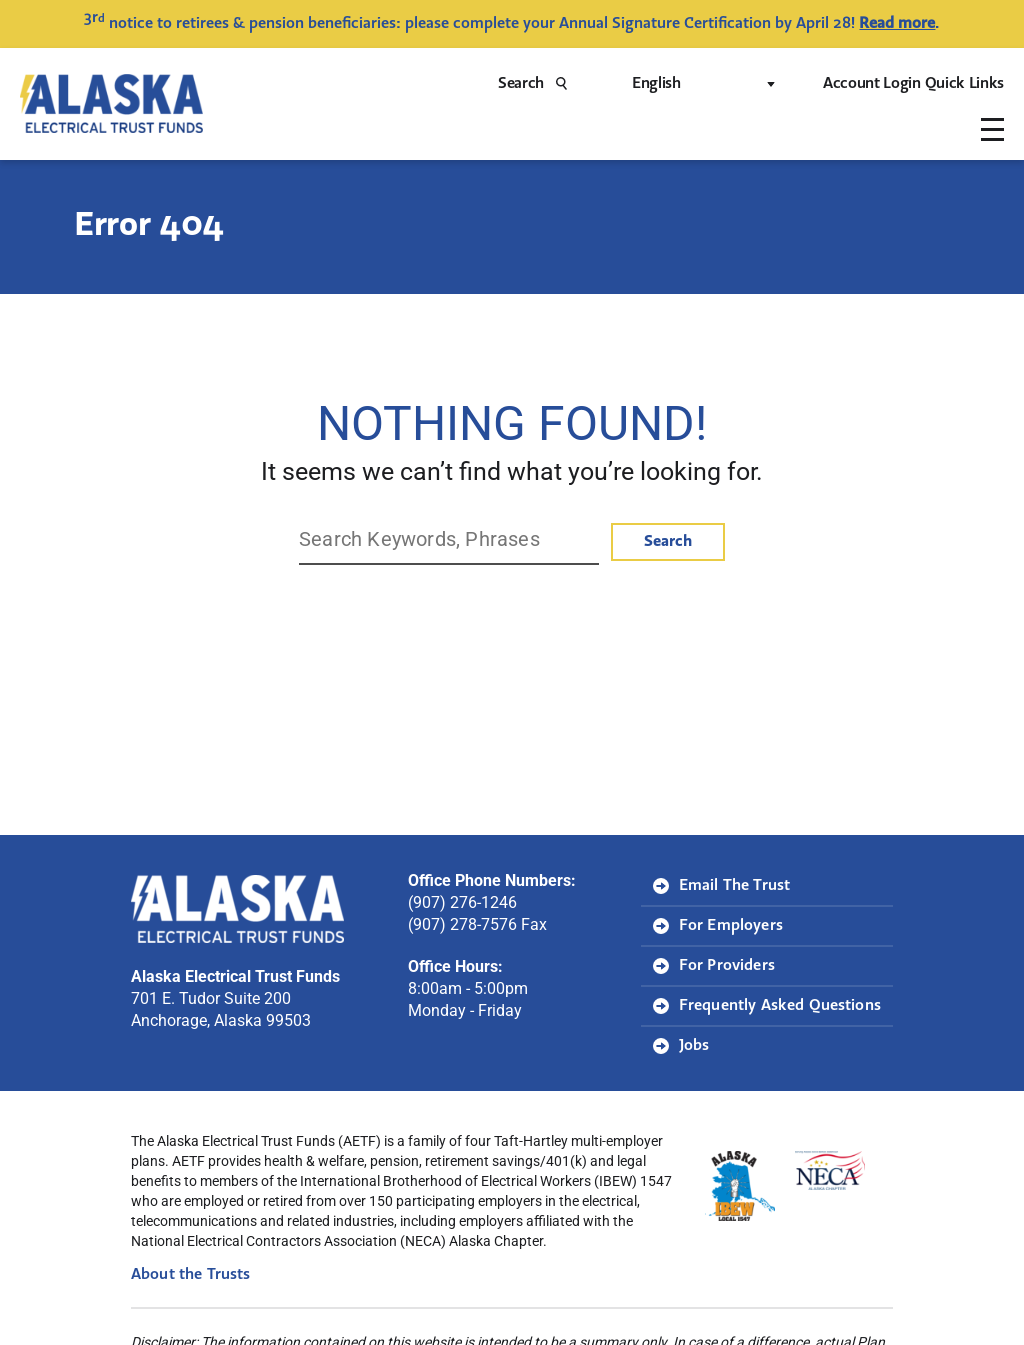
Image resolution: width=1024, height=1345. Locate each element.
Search (539, 84)
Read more (897, 24)
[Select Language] (701, 84)
